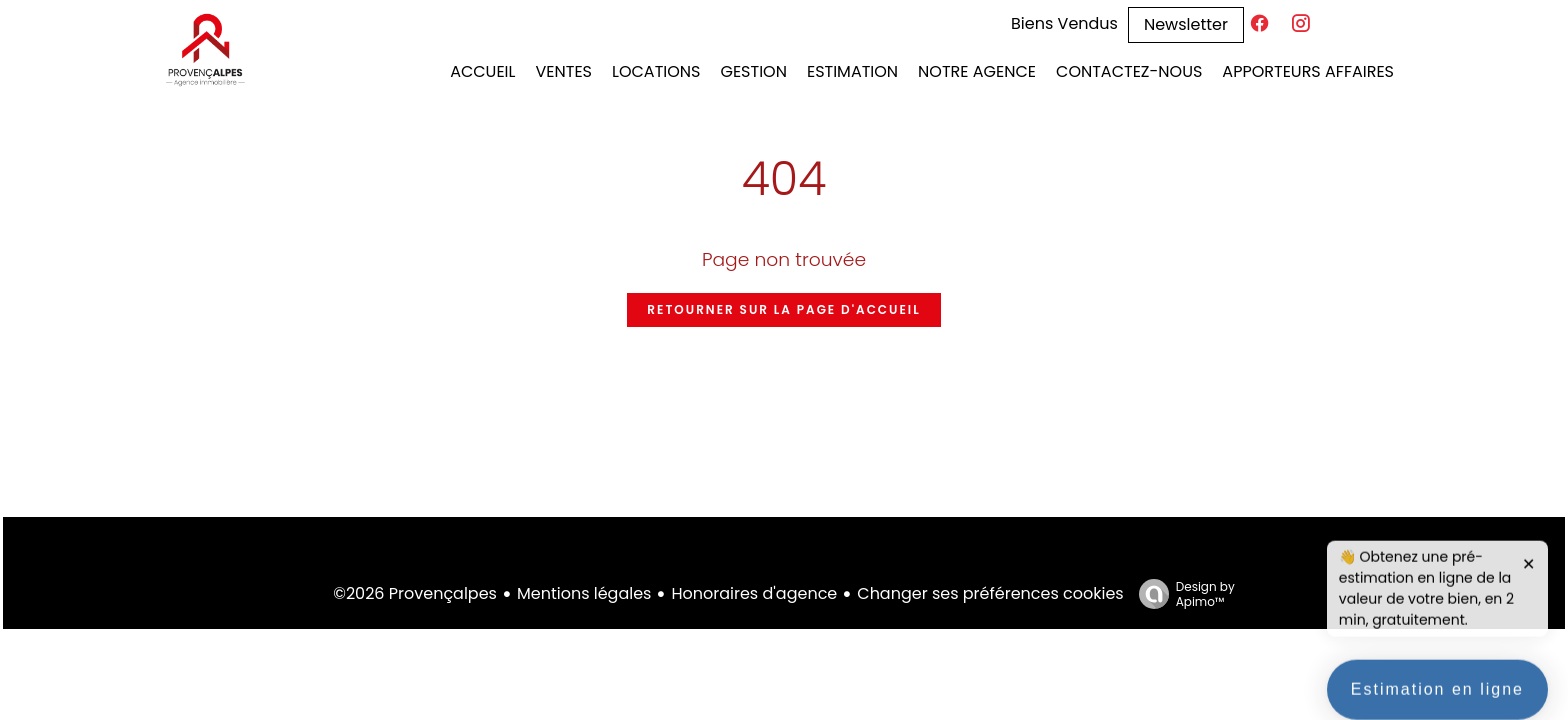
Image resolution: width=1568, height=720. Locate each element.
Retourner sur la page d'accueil (783, 309)
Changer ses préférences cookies (990, 593)
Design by (1182, 593)
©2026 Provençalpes (415, 593)
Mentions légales (584, 593)
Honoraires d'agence (754, 593)
